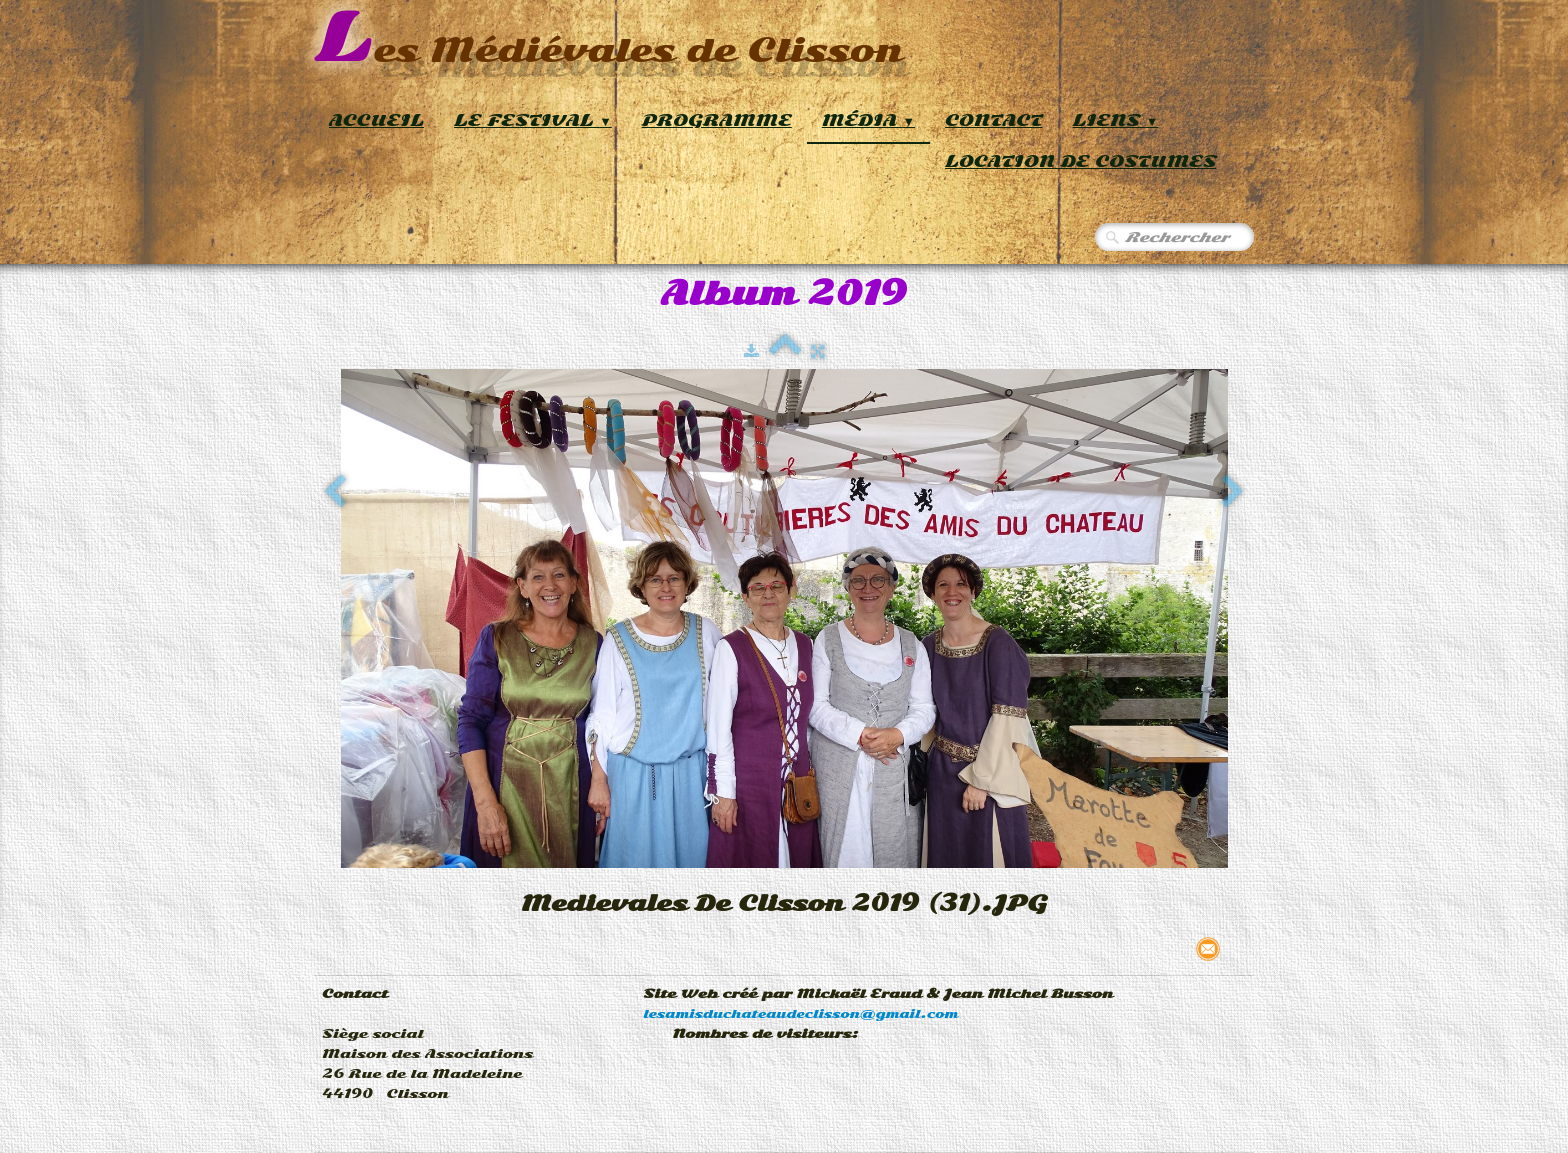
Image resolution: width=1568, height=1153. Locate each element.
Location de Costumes (1080, 161)
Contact (994, 120)
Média (868, 120)
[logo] (608, 39)
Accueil (376, 120)
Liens (1116, 120)
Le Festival (533, 120)
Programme (717, 120)
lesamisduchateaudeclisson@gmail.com (800, 1014)
